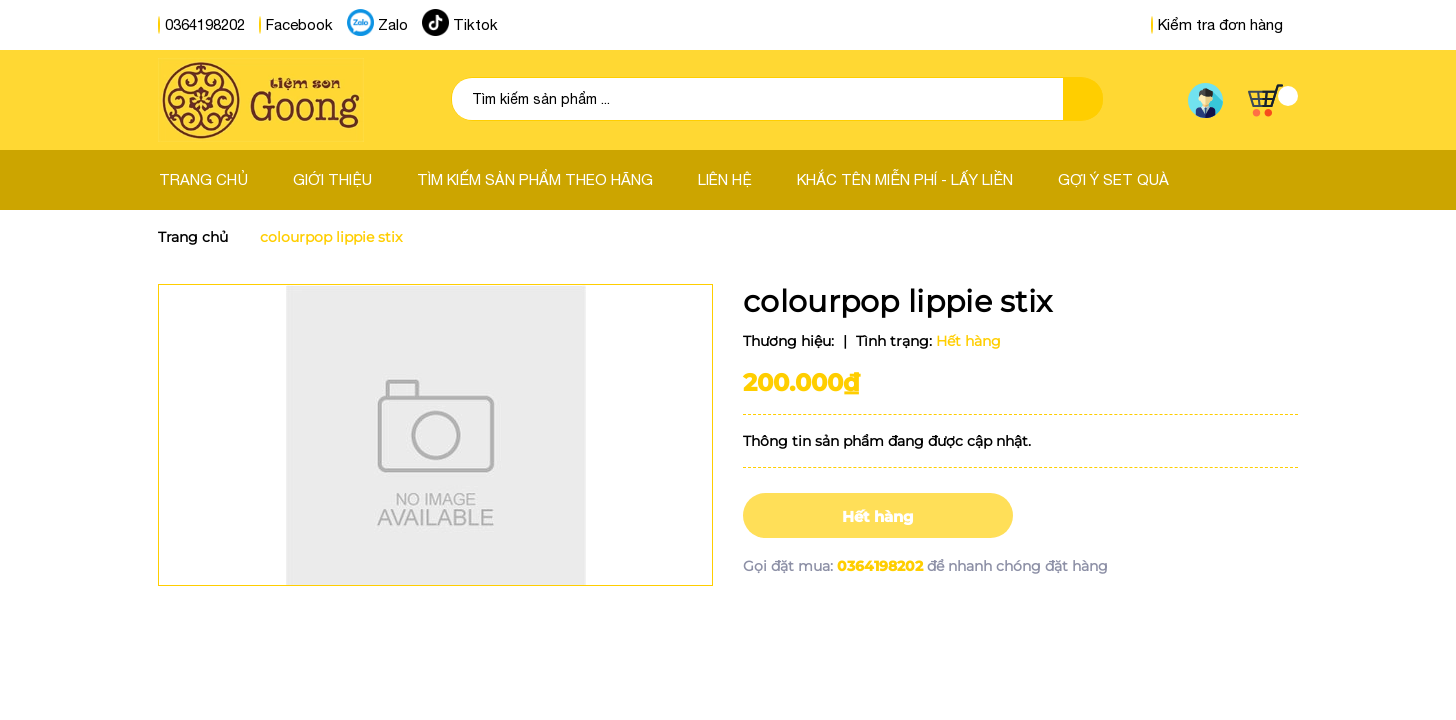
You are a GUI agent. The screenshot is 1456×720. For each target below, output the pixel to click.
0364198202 (205, 24)
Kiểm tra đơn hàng (1217, 24)
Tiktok (475, 24)
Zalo (393, 24)
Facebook (299, 24)
